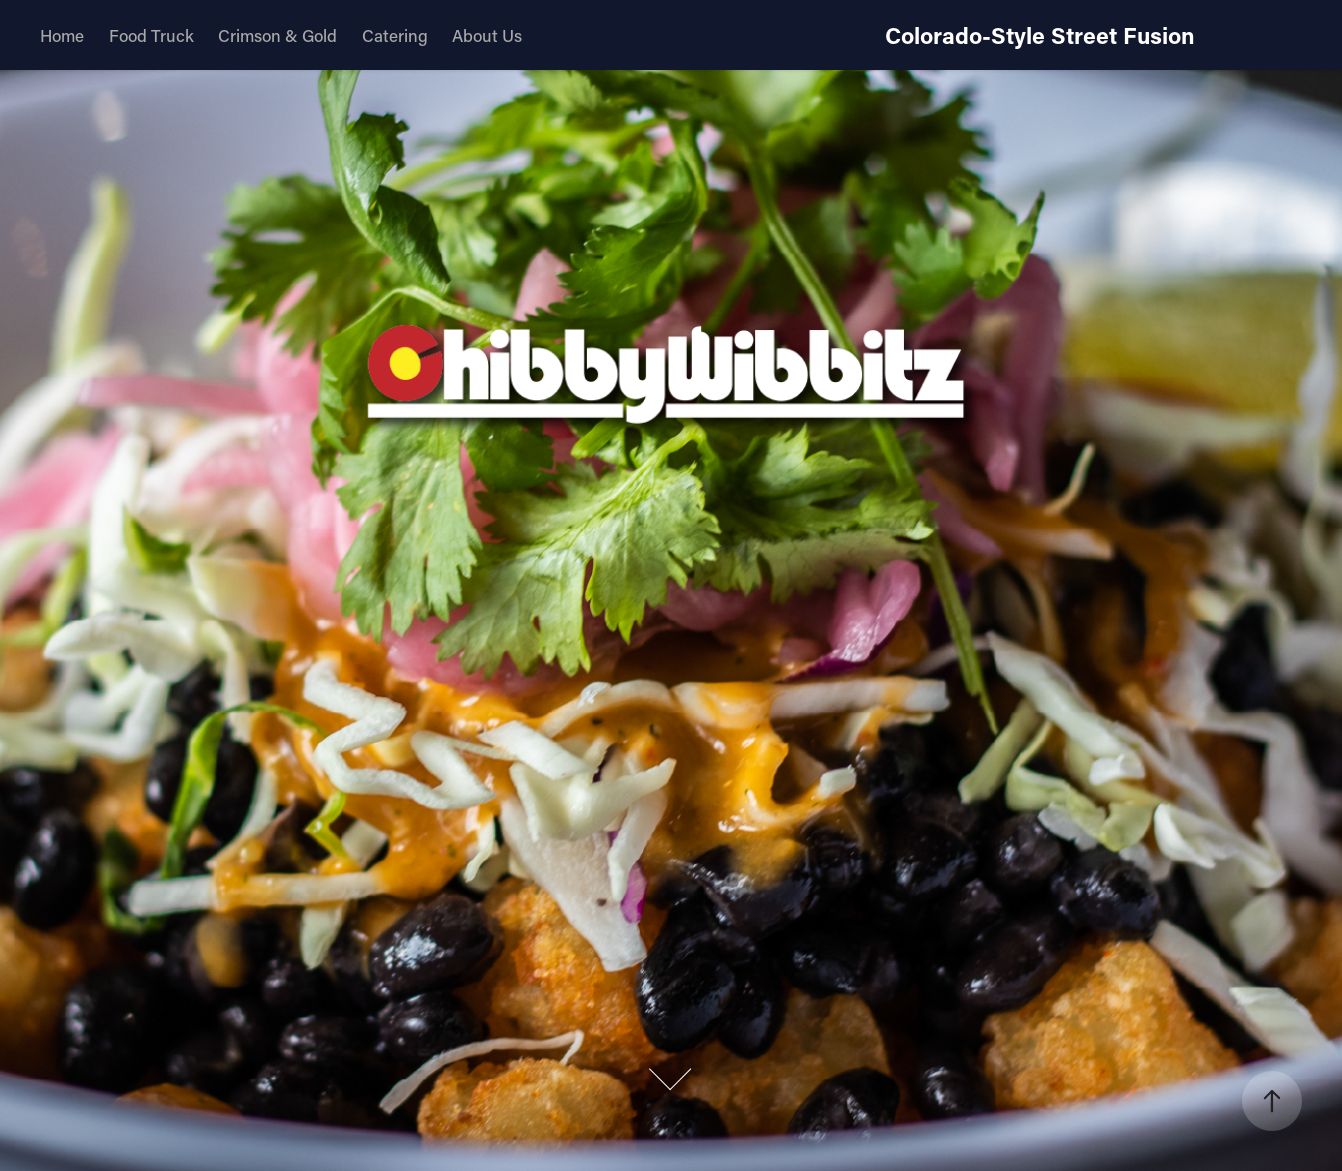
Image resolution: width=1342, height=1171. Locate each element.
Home (62, 35)
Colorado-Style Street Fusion (1040, 35)
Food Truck (151, 35)
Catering (395, 35)
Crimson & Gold (277, 35)
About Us (487, 35)
